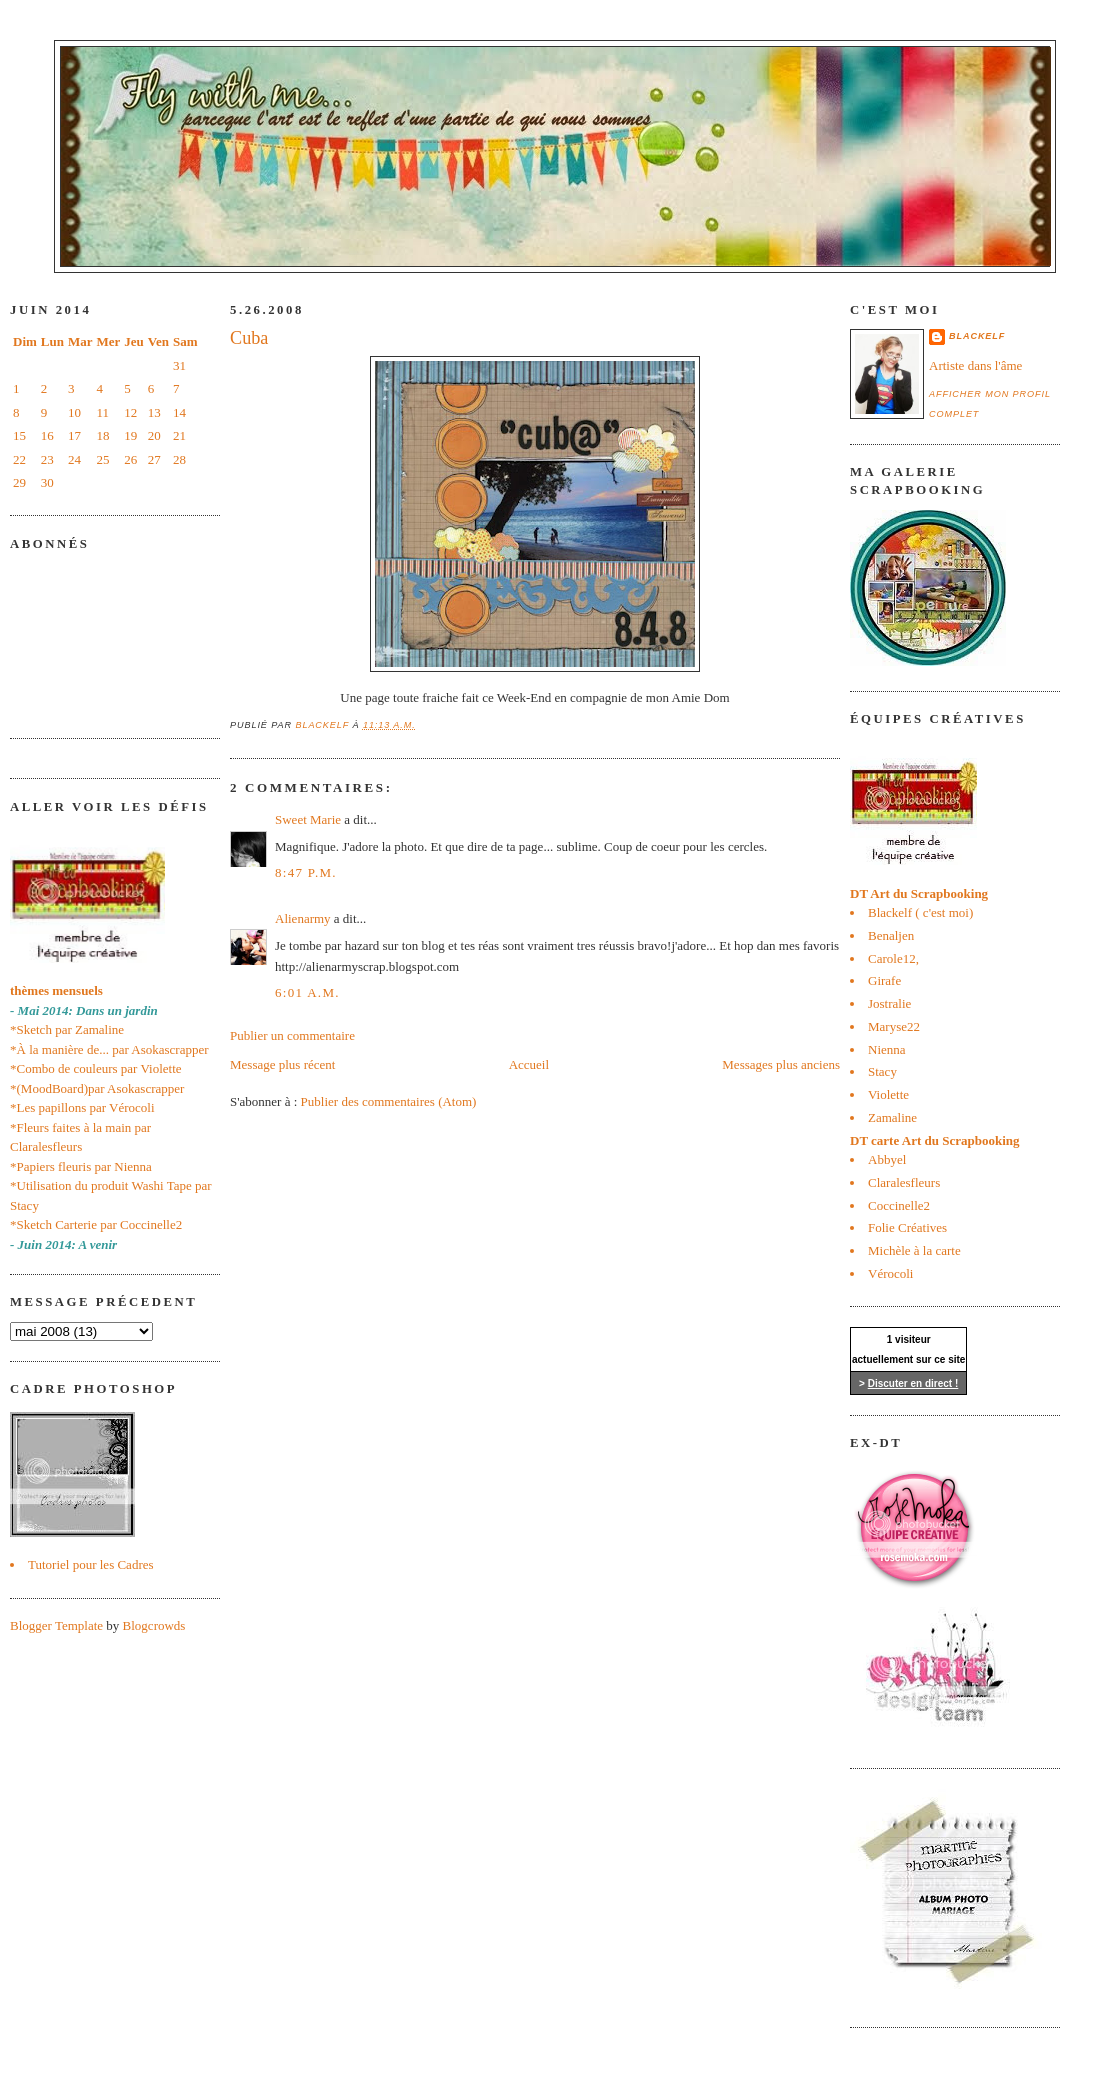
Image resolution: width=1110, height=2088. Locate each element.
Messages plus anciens (781, 1064)
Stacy (882, 1071)
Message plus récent (282, 1064)
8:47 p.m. (306, 872)
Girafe (884, 980)
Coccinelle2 (899, 1205)
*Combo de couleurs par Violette (96, 1068)
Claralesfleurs (904, 1182)
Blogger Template (56, 1625)
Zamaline (892, 1117)
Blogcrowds (154, 1625)
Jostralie (889, 1003)
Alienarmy (303, 918)
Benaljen (891, 935)
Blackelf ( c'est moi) (920, 912)
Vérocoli (890, 1273)
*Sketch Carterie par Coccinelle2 (96, 1224)
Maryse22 (894, 1026)
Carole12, (893, 958)
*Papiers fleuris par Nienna (81, 1166)
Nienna (887, 1049)
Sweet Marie (308, 819)
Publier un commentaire (292, 1035)
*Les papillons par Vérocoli (82, 1107)
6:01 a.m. (307, 992)
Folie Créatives (907, 1227)
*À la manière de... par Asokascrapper (109, 1049)
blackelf (977, 336)
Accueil (529, 1064)
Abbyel (887, 1159)
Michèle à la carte (914, 1250)
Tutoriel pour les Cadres (91, 1564)
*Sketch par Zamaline (67, 1029)
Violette (888, 1094)
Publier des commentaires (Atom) (389, 1101)
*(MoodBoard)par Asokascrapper (97, 1088)
